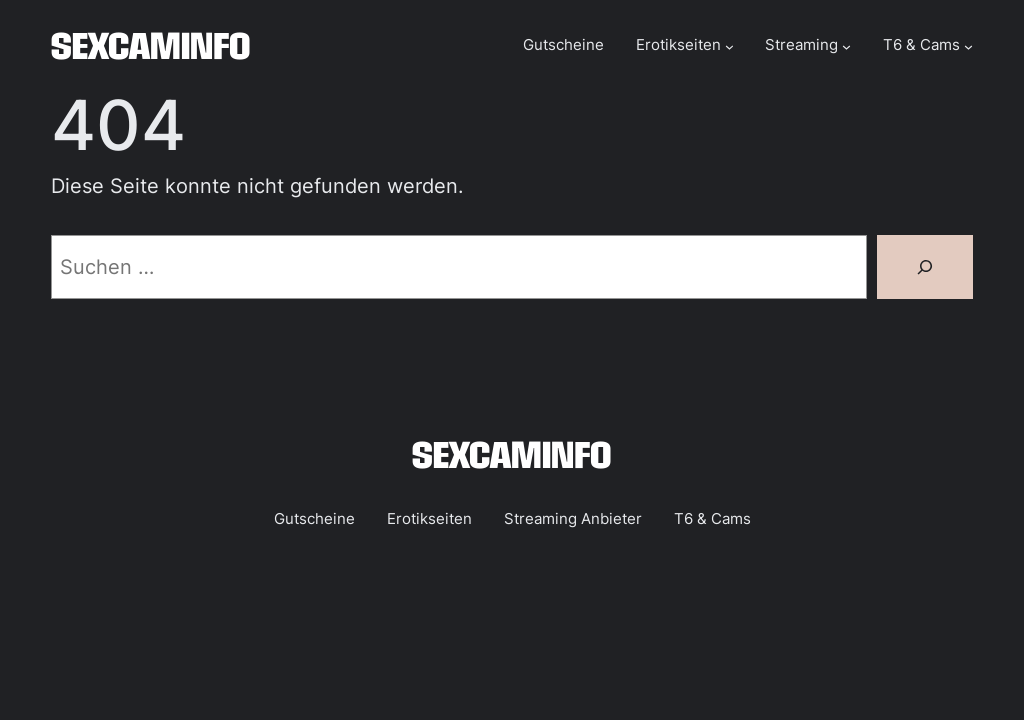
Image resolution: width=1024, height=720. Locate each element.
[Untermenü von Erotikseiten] (729, 46)
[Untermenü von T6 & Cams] (968, 46)
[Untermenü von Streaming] (846, 46)
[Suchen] (925, 267)
